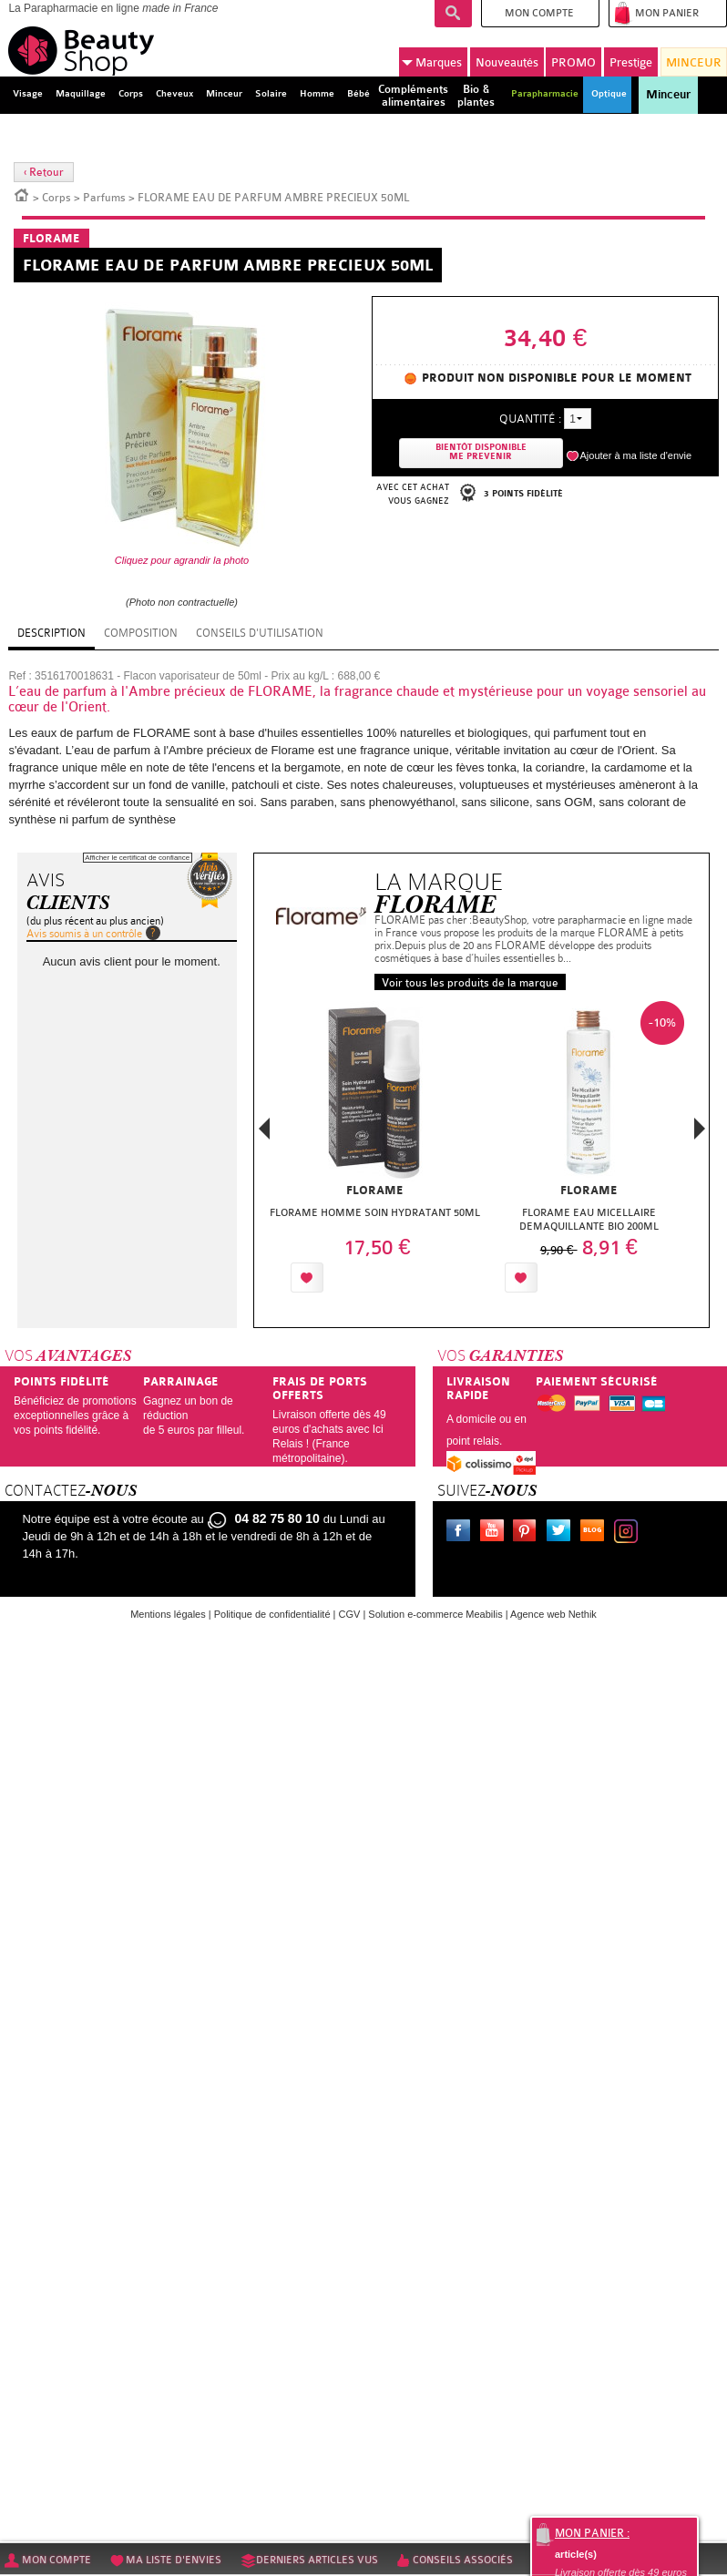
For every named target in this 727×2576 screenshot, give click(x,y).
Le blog (595, 1533)
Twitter (562, 1533)
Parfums (104, 197)
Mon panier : (592, 2533)
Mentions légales (168, 1614)
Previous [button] (264, 1134)
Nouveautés (507, 62)
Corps (56, 197)
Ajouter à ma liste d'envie (636, 455)
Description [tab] (51, 633)
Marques (432, 62)
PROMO (573, 62)
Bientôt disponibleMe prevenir (481, 452)
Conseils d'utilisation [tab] (259, 633)
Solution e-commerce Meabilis (435, 1614)
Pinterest (528, 1533)
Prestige (630, 62)
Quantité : (530, 418)
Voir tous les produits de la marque (470, 982)
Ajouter (371, 1278)
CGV (350, 1614)
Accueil (22, 194)
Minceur (668, 94)
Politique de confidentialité (272, 1614)
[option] (375, 1151)
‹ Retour (44, 172)
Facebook (461, 1533)
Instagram (629, 1533)
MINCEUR (694, 62)
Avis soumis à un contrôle (84, 933)
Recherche (453, 13)
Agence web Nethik (553, 1614)
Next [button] (699, 1129)
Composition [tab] (141, 633)
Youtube (495, 1533)
